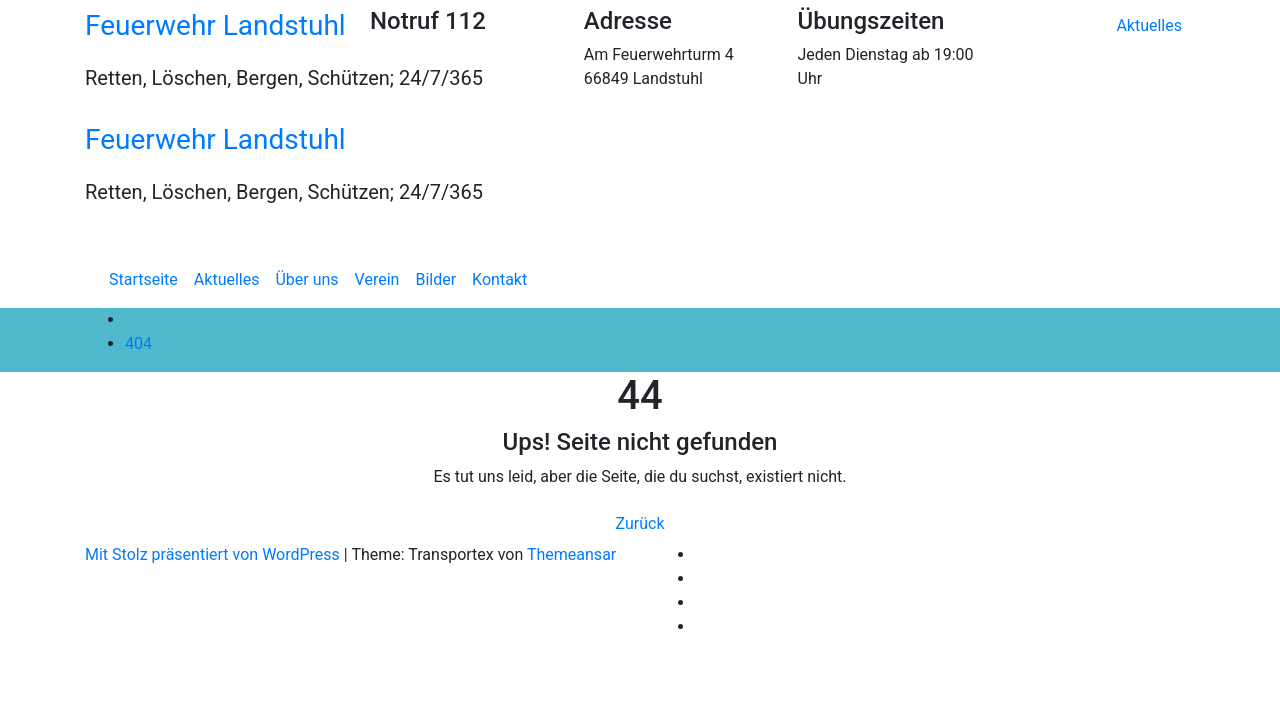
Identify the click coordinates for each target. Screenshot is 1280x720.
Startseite (143, 279)
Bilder (435, 279)
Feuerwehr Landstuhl (215, 25)
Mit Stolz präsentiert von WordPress (214, 554)
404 (138, 343)
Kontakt (499, 279)
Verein (377, 279)
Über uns (306, 279)
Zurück (640, 523)
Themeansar (571, 554)
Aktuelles (1149, 25)
